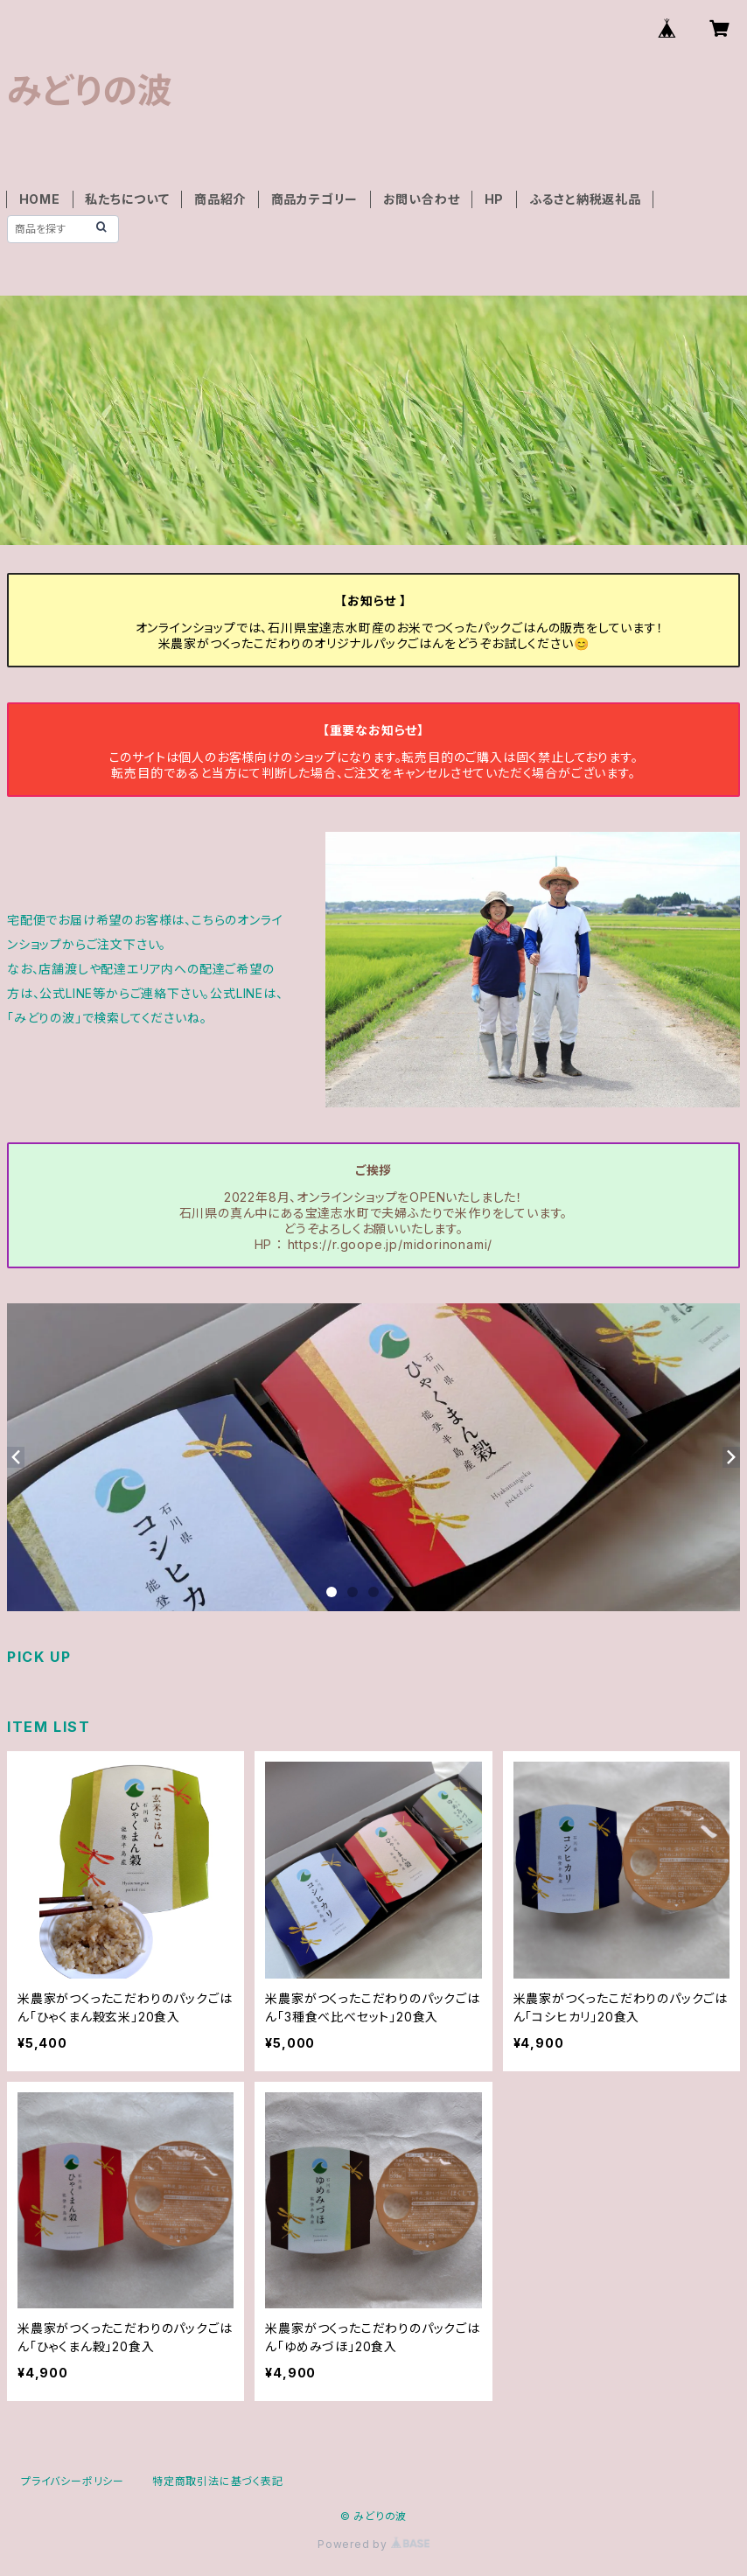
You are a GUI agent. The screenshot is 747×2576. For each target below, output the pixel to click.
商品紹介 (220, 199)
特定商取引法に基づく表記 (217, 2481)
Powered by (373, 2544)
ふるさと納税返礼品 (585, 199)
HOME (39, 199)
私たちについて (127, 199)
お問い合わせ (421, 199)
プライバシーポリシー (72, 2481)
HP (495, 199)
